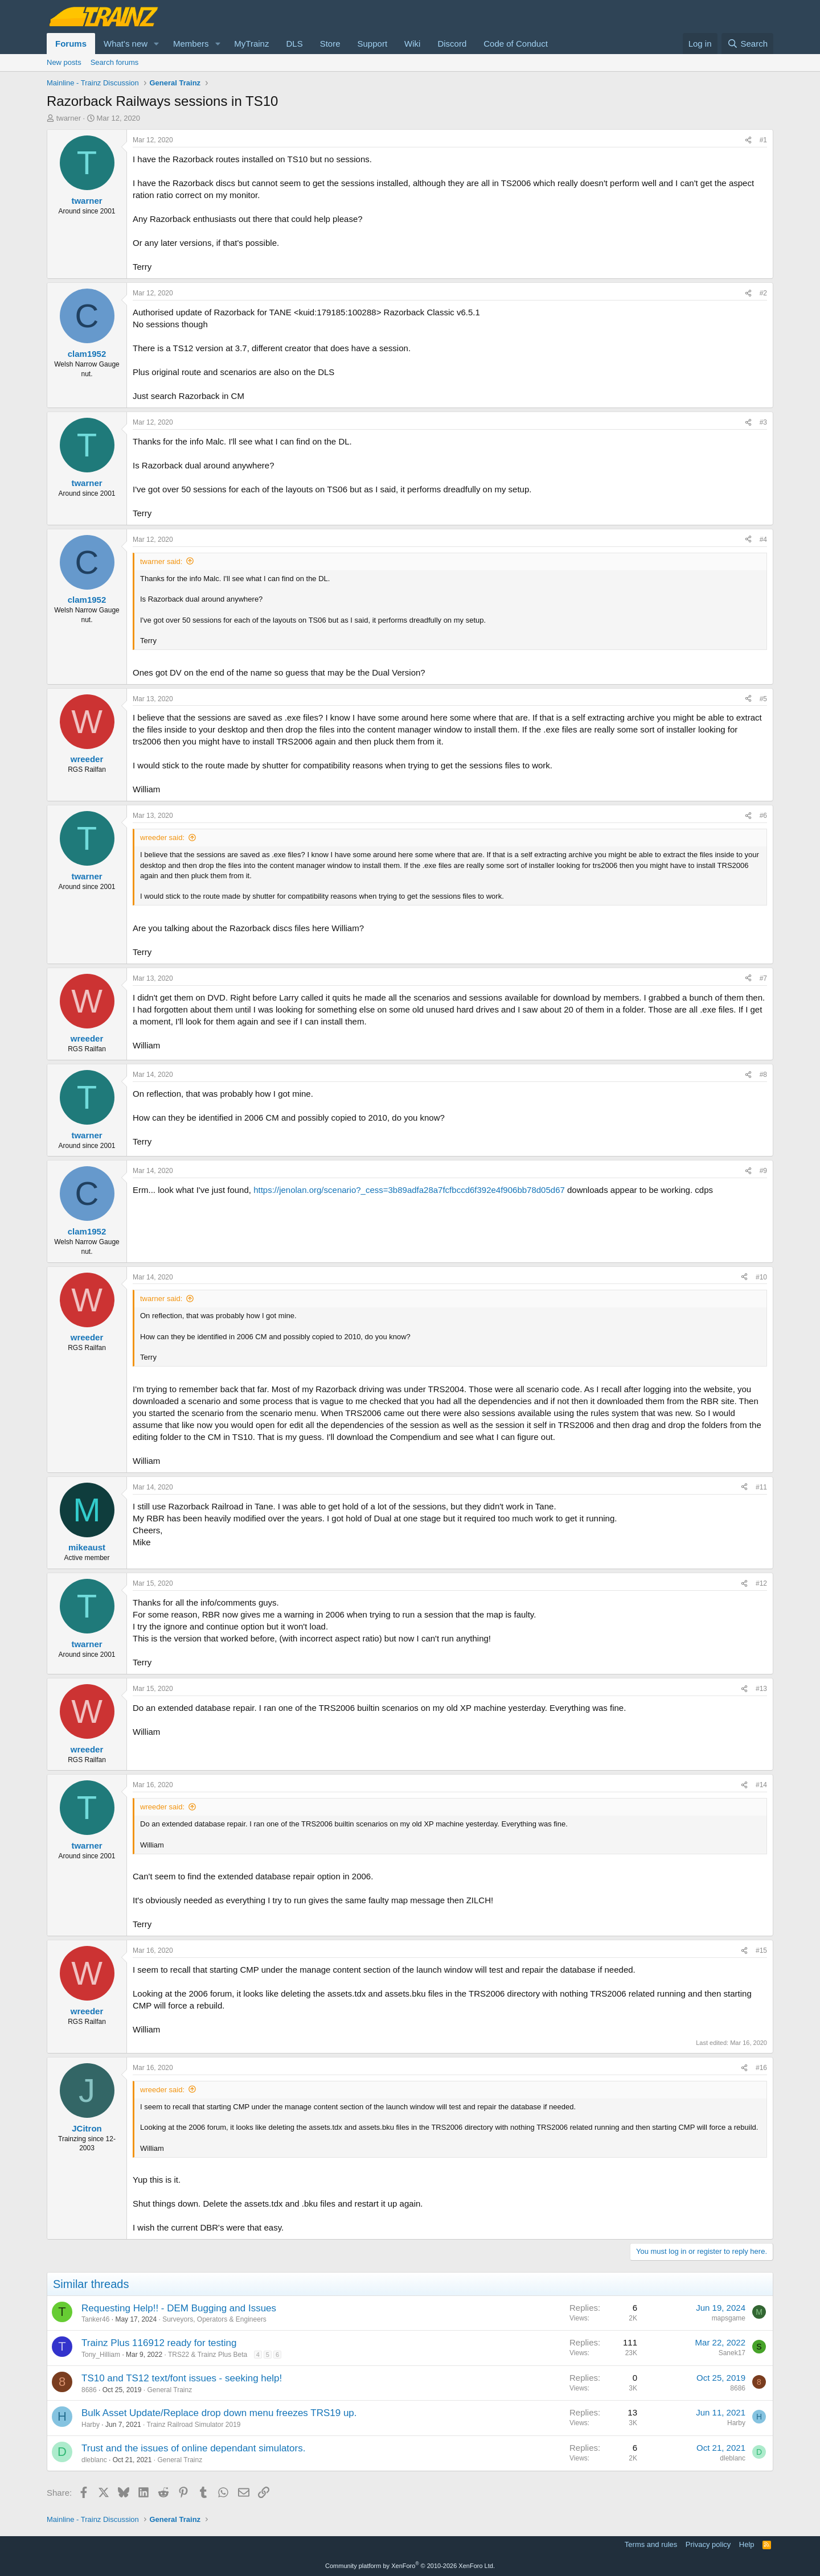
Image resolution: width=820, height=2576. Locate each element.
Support (373, 43)
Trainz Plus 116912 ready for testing (158, 2343)
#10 (761, 1277)
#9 (763, 1171)
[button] (157, 43)
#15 (761, 1950)
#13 (761, 1689)
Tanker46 (95, 2319)
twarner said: (161, 561)
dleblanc (94, 2460)
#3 (763, 422)
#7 (763, 978)
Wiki (412, 43)
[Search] (747, 43)
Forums (71, 43)
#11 (761, 1487)
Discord (451, 43)
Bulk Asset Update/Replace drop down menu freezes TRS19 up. (219, 2413)
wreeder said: (162, 837)
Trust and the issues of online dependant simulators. (193, 2448)
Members (191, 43)
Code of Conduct (515, 43)
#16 (761, 2068)
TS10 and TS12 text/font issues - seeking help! (181, 2378)
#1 (763, 140)
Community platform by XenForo (410, 2565)
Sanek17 (732, 2353)
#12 (761, 1583)
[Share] (748, 140)
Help (747, 2544)
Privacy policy (708, 2544)
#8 (763, 1075)
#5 (763, 699)
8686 (89, 2390)
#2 (763, 293)
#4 (763, 540)
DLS (294, 43)
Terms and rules (651, 2544)
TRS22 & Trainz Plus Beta (207, 2355)
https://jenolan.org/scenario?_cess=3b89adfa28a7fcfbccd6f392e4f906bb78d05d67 (409, 1190)
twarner (68, 118)
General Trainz (169, 2390)
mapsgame (728, 2318)
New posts (64, 62)
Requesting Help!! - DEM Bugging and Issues (178, 2308)
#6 (763, 816)
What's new (125, 43)
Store (330, 43)
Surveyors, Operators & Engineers (214, 2319)
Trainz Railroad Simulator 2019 (194, 2425)
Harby (90, 2425)
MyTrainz (251, 43)
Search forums (115, 62)
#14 (761, 1785)
